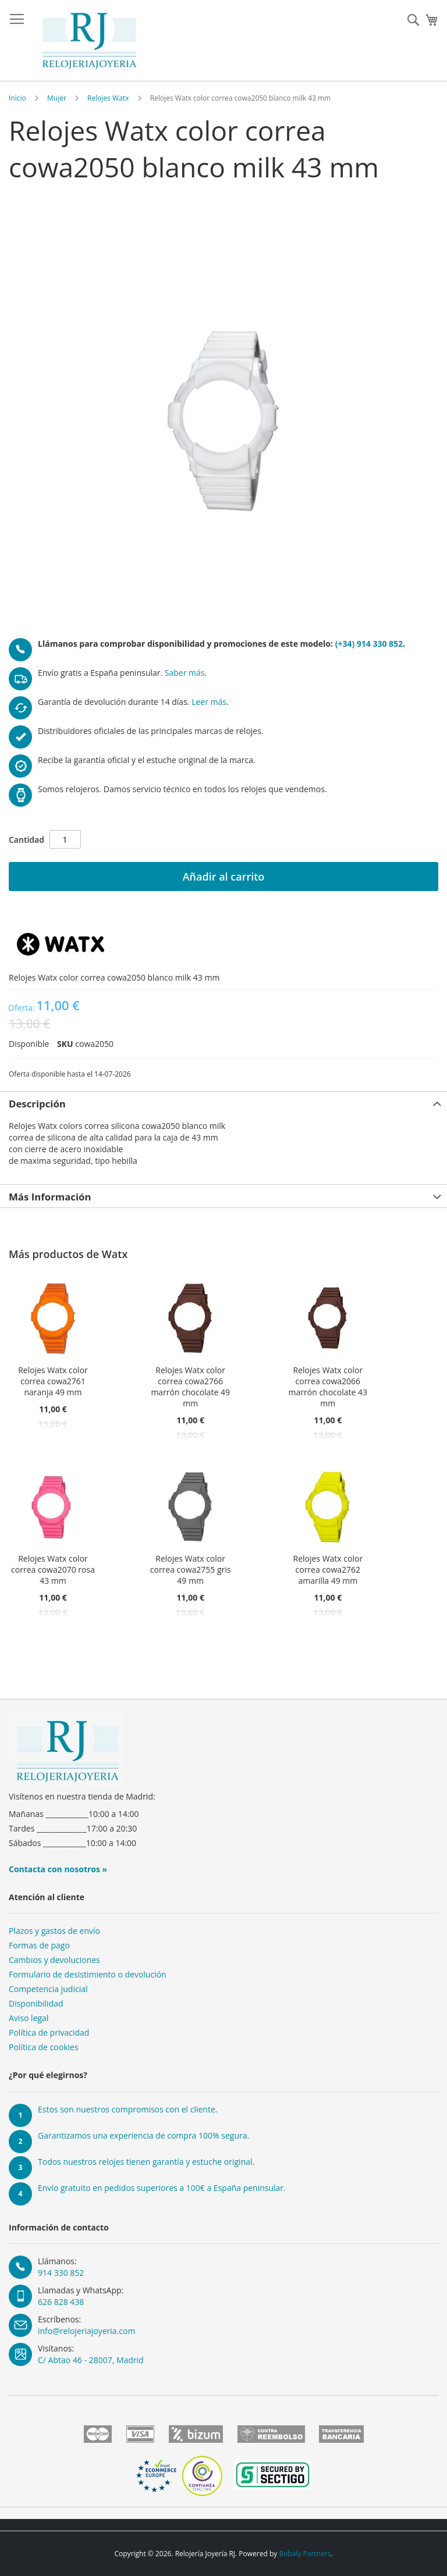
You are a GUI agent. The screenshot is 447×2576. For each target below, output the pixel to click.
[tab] (223, 1102)
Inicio (17, 98)
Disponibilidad (36, 2003)
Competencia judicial (48, 1988)
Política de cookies (44, 2047)
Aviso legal (28, 2017)
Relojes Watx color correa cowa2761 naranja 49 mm (53, 1381)
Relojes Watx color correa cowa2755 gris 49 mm (190, 1569)
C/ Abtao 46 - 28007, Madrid (91, 2359)
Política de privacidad (49, 2032)
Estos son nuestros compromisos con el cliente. (127, 2109)
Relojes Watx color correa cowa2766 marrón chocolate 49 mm (190, 1386)
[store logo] (89, 40)
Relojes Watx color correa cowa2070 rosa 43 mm (53, 1569)
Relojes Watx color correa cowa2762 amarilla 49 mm (328, 1569)
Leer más (208, 701)
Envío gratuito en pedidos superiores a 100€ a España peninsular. (162, 2187)
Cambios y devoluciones (54, 1959)
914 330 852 (61, 2272)
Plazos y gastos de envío (54, 1930)
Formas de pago (39, 1945)
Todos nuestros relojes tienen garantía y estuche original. (146, 2161)
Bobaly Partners (305, 2554)
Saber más (185, 672)
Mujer (56, 98)
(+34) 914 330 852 (369, 643)
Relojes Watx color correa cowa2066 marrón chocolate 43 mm (328, 1386)
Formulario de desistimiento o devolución (87, 1974)
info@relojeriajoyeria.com (86, 2330)
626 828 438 (61, 2301)
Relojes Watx (108, 98)
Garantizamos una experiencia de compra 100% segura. (143, 2135)
